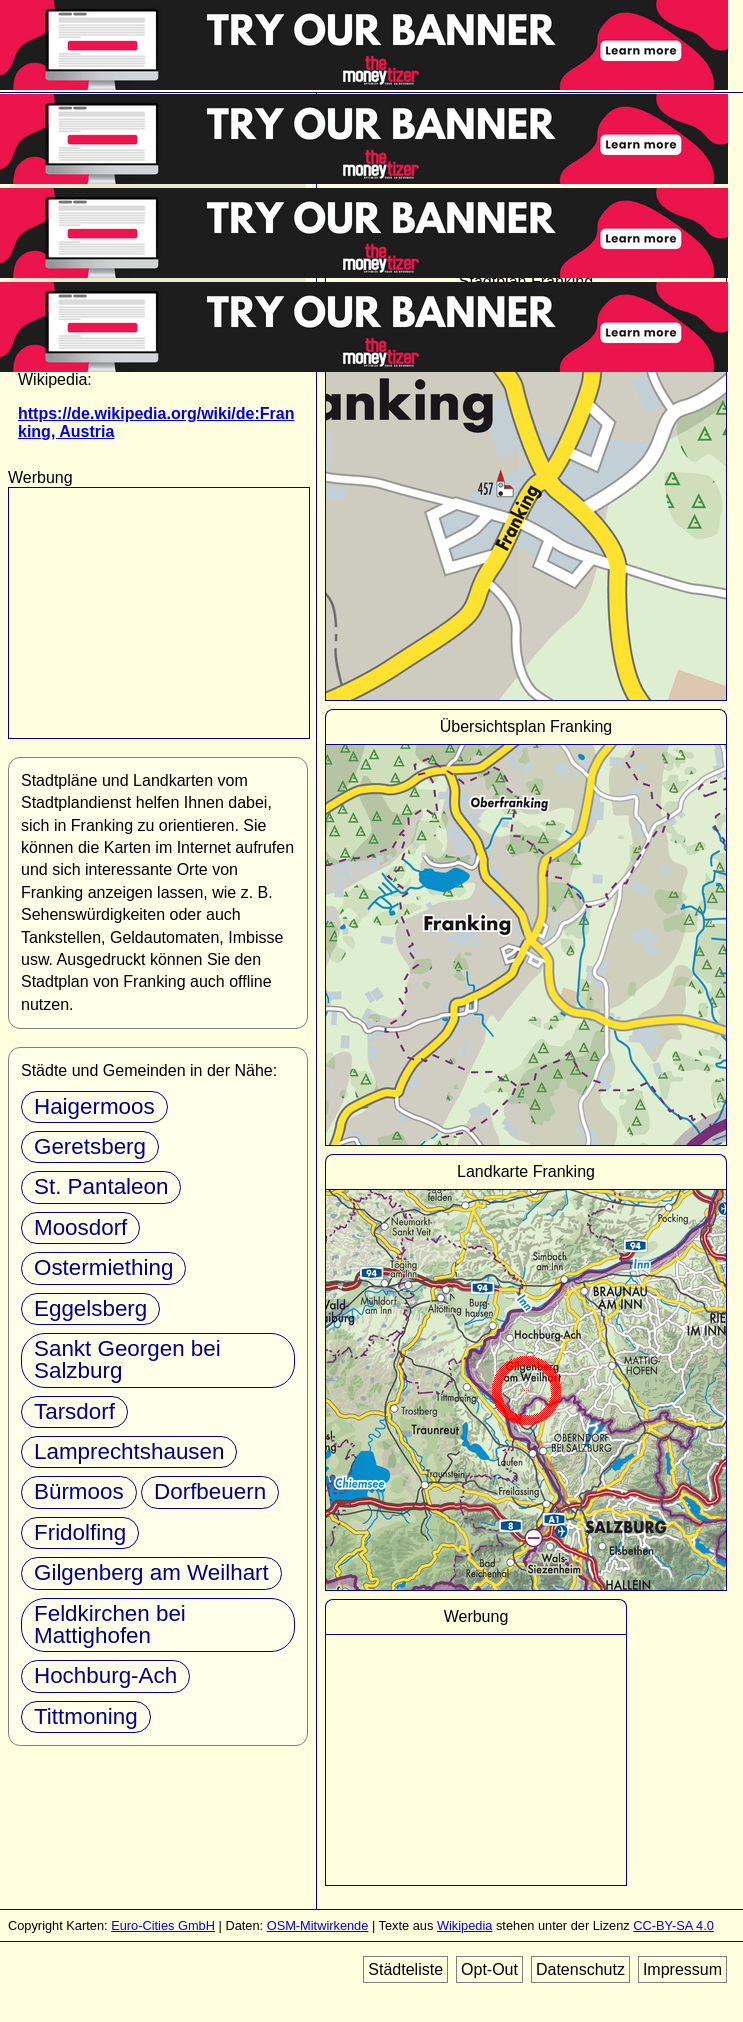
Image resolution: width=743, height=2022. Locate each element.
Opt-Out (489, 1969)
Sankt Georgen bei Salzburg (127, 1359)
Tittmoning (86, 1716)
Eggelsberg (90, 1308)
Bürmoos (79, 1491)
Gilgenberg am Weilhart (151, 1572)
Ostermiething (103, 1267)
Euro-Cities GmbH (163, 1925)
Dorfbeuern (210, 1491)
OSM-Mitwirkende (318, 1925)
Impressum (682, 1969)
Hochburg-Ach (105, 1675)
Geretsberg (90, 1146)
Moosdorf (80, 1227)
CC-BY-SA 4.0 (673, 1925)
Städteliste (405, 1969)
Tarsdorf (74, 1411)
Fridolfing (80, 1532)
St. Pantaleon (101, 1186)
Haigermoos (94, 1106)
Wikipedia (464, 1925)
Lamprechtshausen (129, 1451)
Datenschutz (580, 1969)
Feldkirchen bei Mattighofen (110, 1624)
